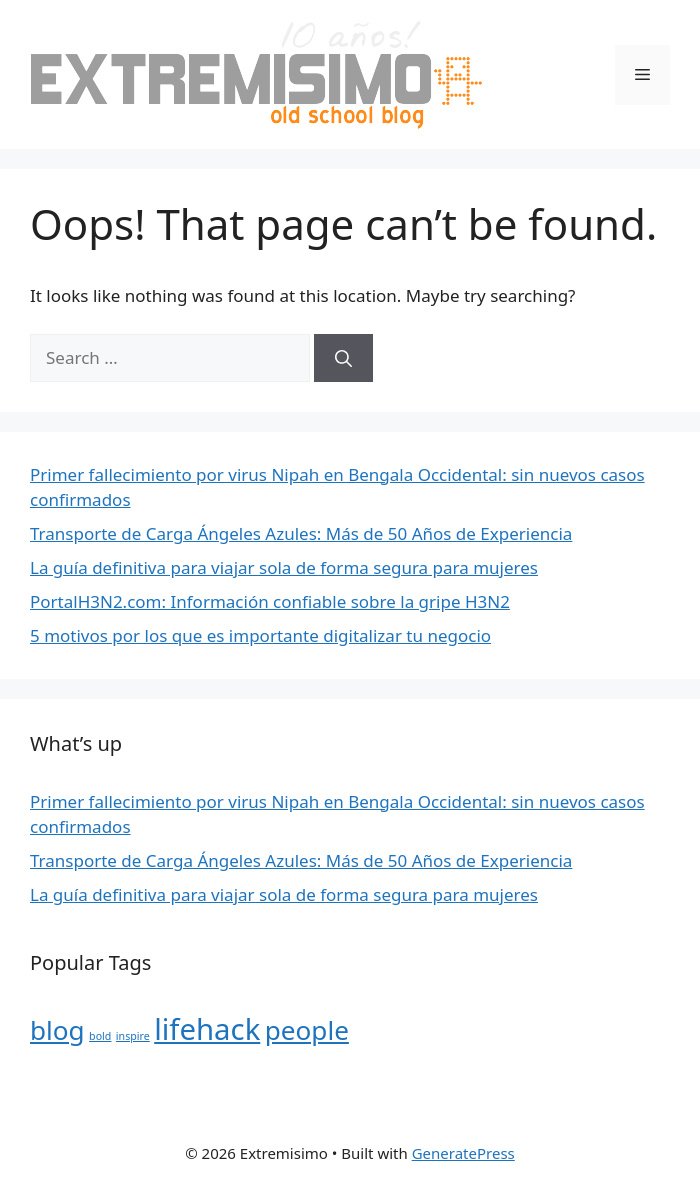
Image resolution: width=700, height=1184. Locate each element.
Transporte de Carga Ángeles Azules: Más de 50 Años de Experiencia (301, 533)
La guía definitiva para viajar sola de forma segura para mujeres (284, 567)
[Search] (343, 358)
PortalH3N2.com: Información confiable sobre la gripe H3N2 (270, 601)
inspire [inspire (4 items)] (133, 1036)
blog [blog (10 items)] (57, 1030)
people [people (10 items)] (307, 1030)
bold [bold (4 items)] (100, 1036)
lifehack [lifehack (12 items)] (207, 1029)
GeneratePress (463, 1153)
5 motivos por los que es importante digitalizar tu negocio (260, 635)
